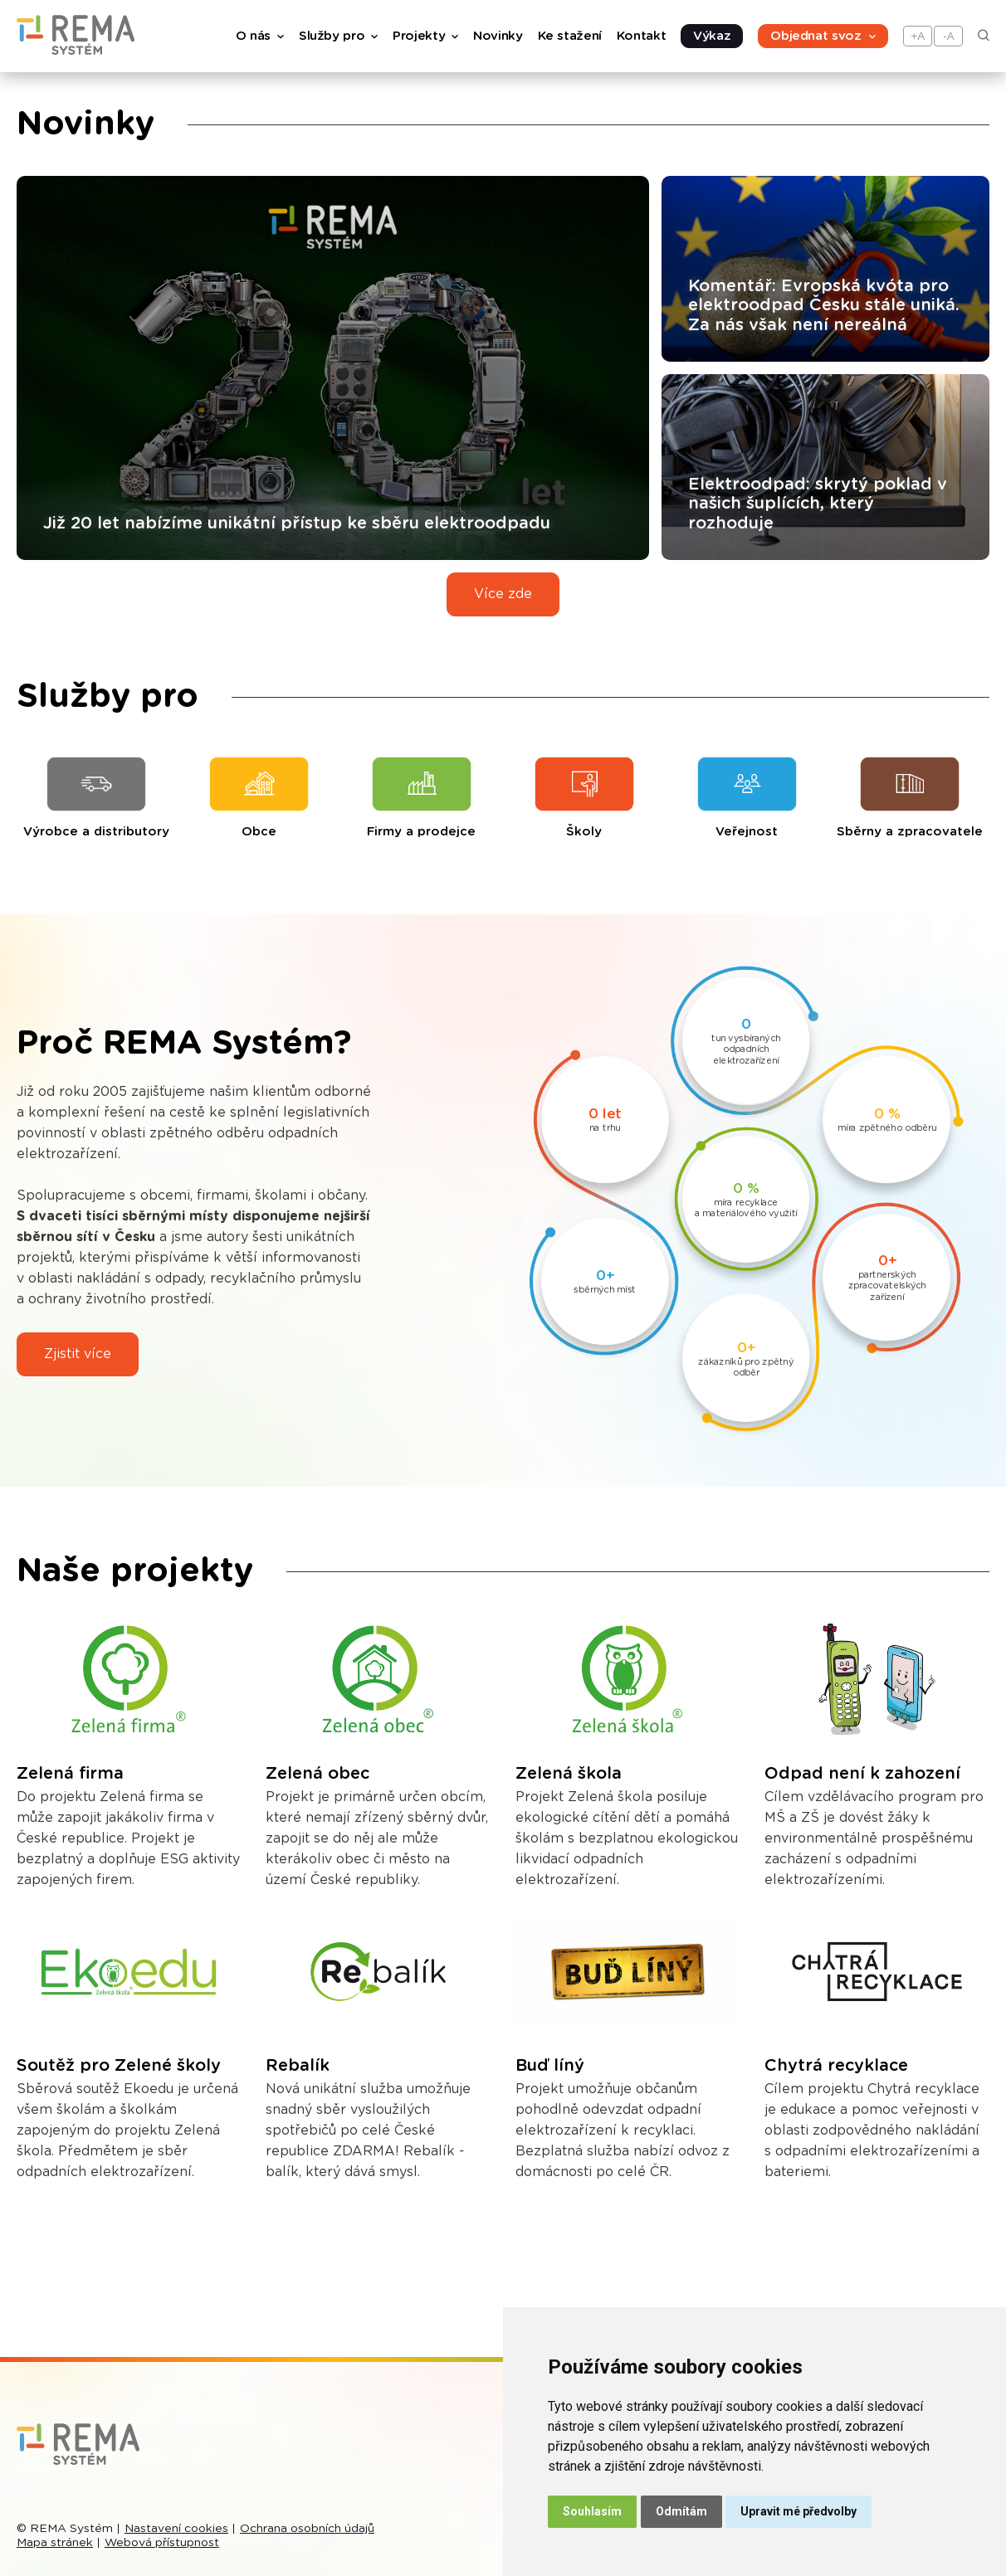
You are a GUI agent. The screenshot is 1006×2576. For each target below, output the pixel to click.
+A (918, 36)
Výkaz (711, 36)
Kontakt (641, 36)
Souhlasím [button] (592, 2511)
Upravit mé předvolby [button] (798, 2511)
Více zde (503, 594)
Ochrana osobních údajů (307, 2529)
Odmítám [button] (681, 2511)
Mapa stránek (55, 2543)
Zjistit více (77, 1354)
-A (948, 36)
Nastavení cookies (176, 2529)
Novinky (497, 36)
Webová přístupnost (162, 2543)
